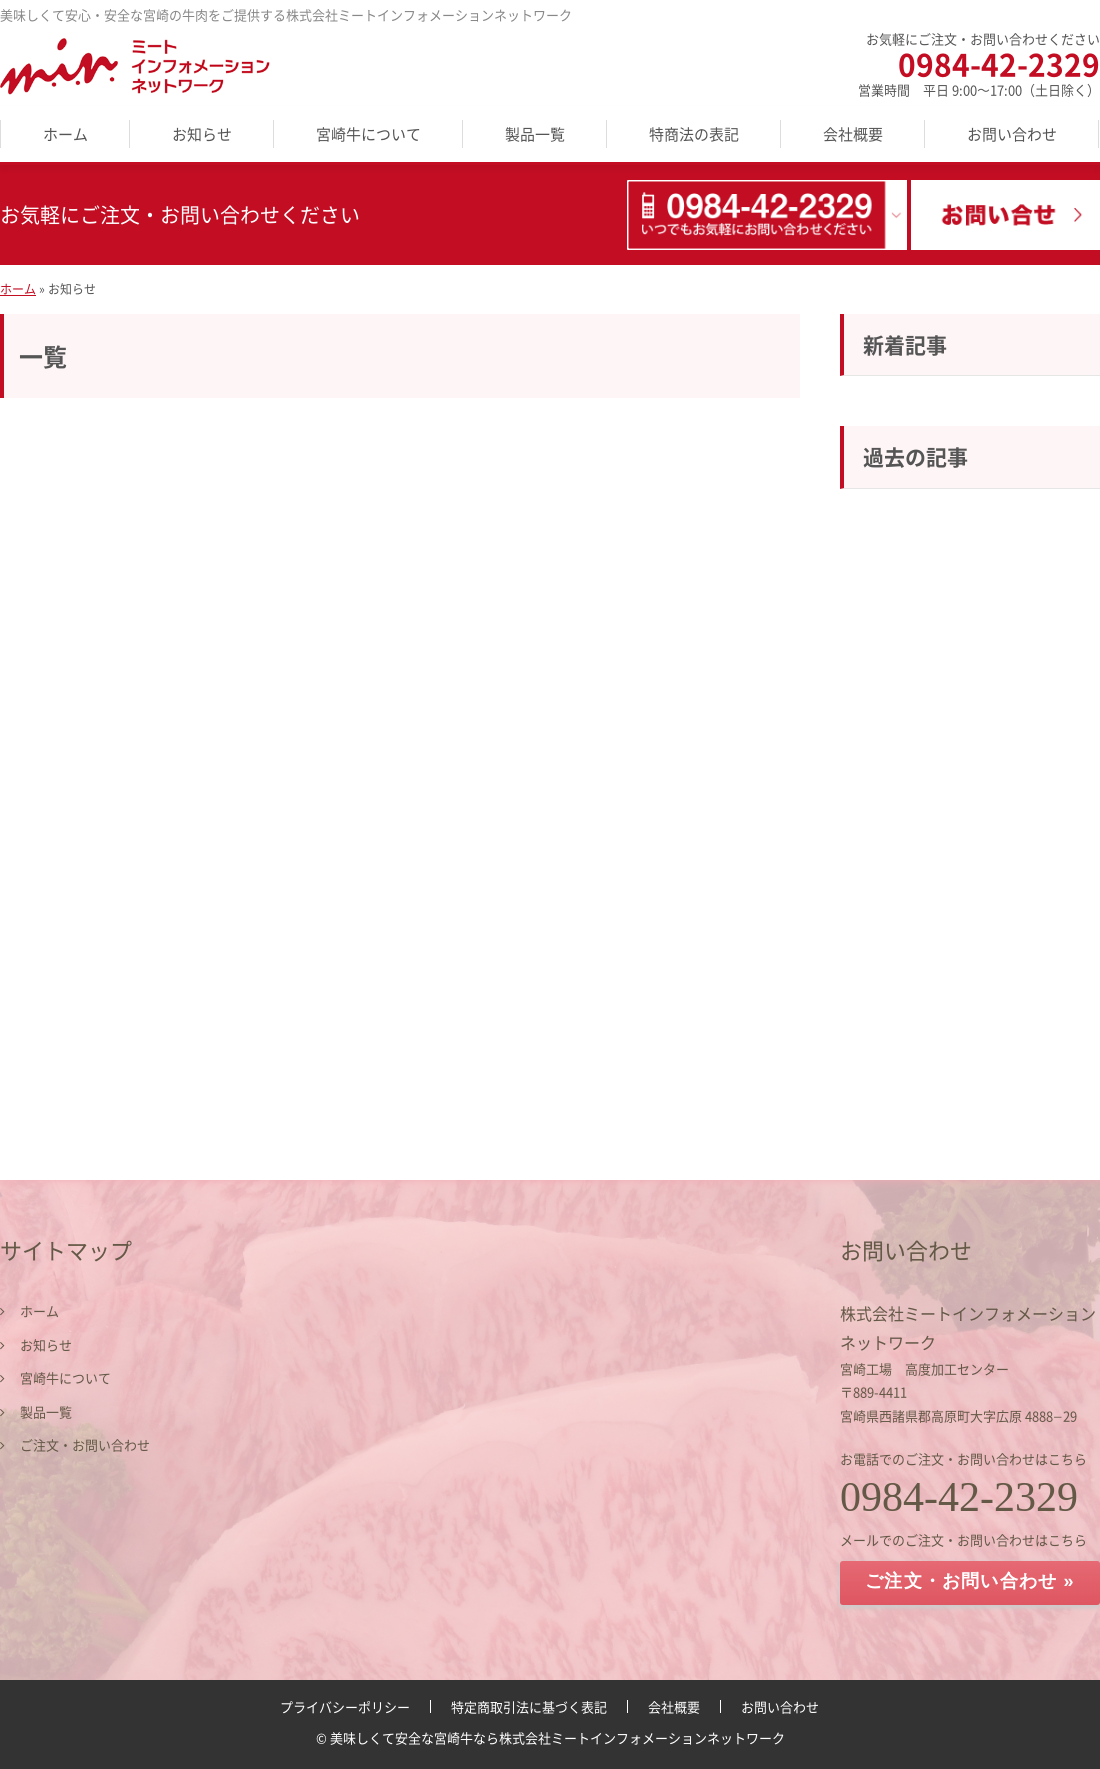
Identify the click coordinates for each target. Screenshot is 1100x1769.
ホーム (65, 134)
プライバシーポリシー (345, 1706)
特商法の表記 (694, 134)
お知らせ (202, 134)
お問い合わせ (1012, 134)
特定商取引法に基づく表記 (529, 1706)
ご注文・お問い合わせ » (969, 1581)
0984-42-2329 (999, 63)
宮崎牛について (368, 134)
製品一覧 (535, 134)
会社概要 (853, 134)
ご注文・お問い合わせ (85, 1444)
